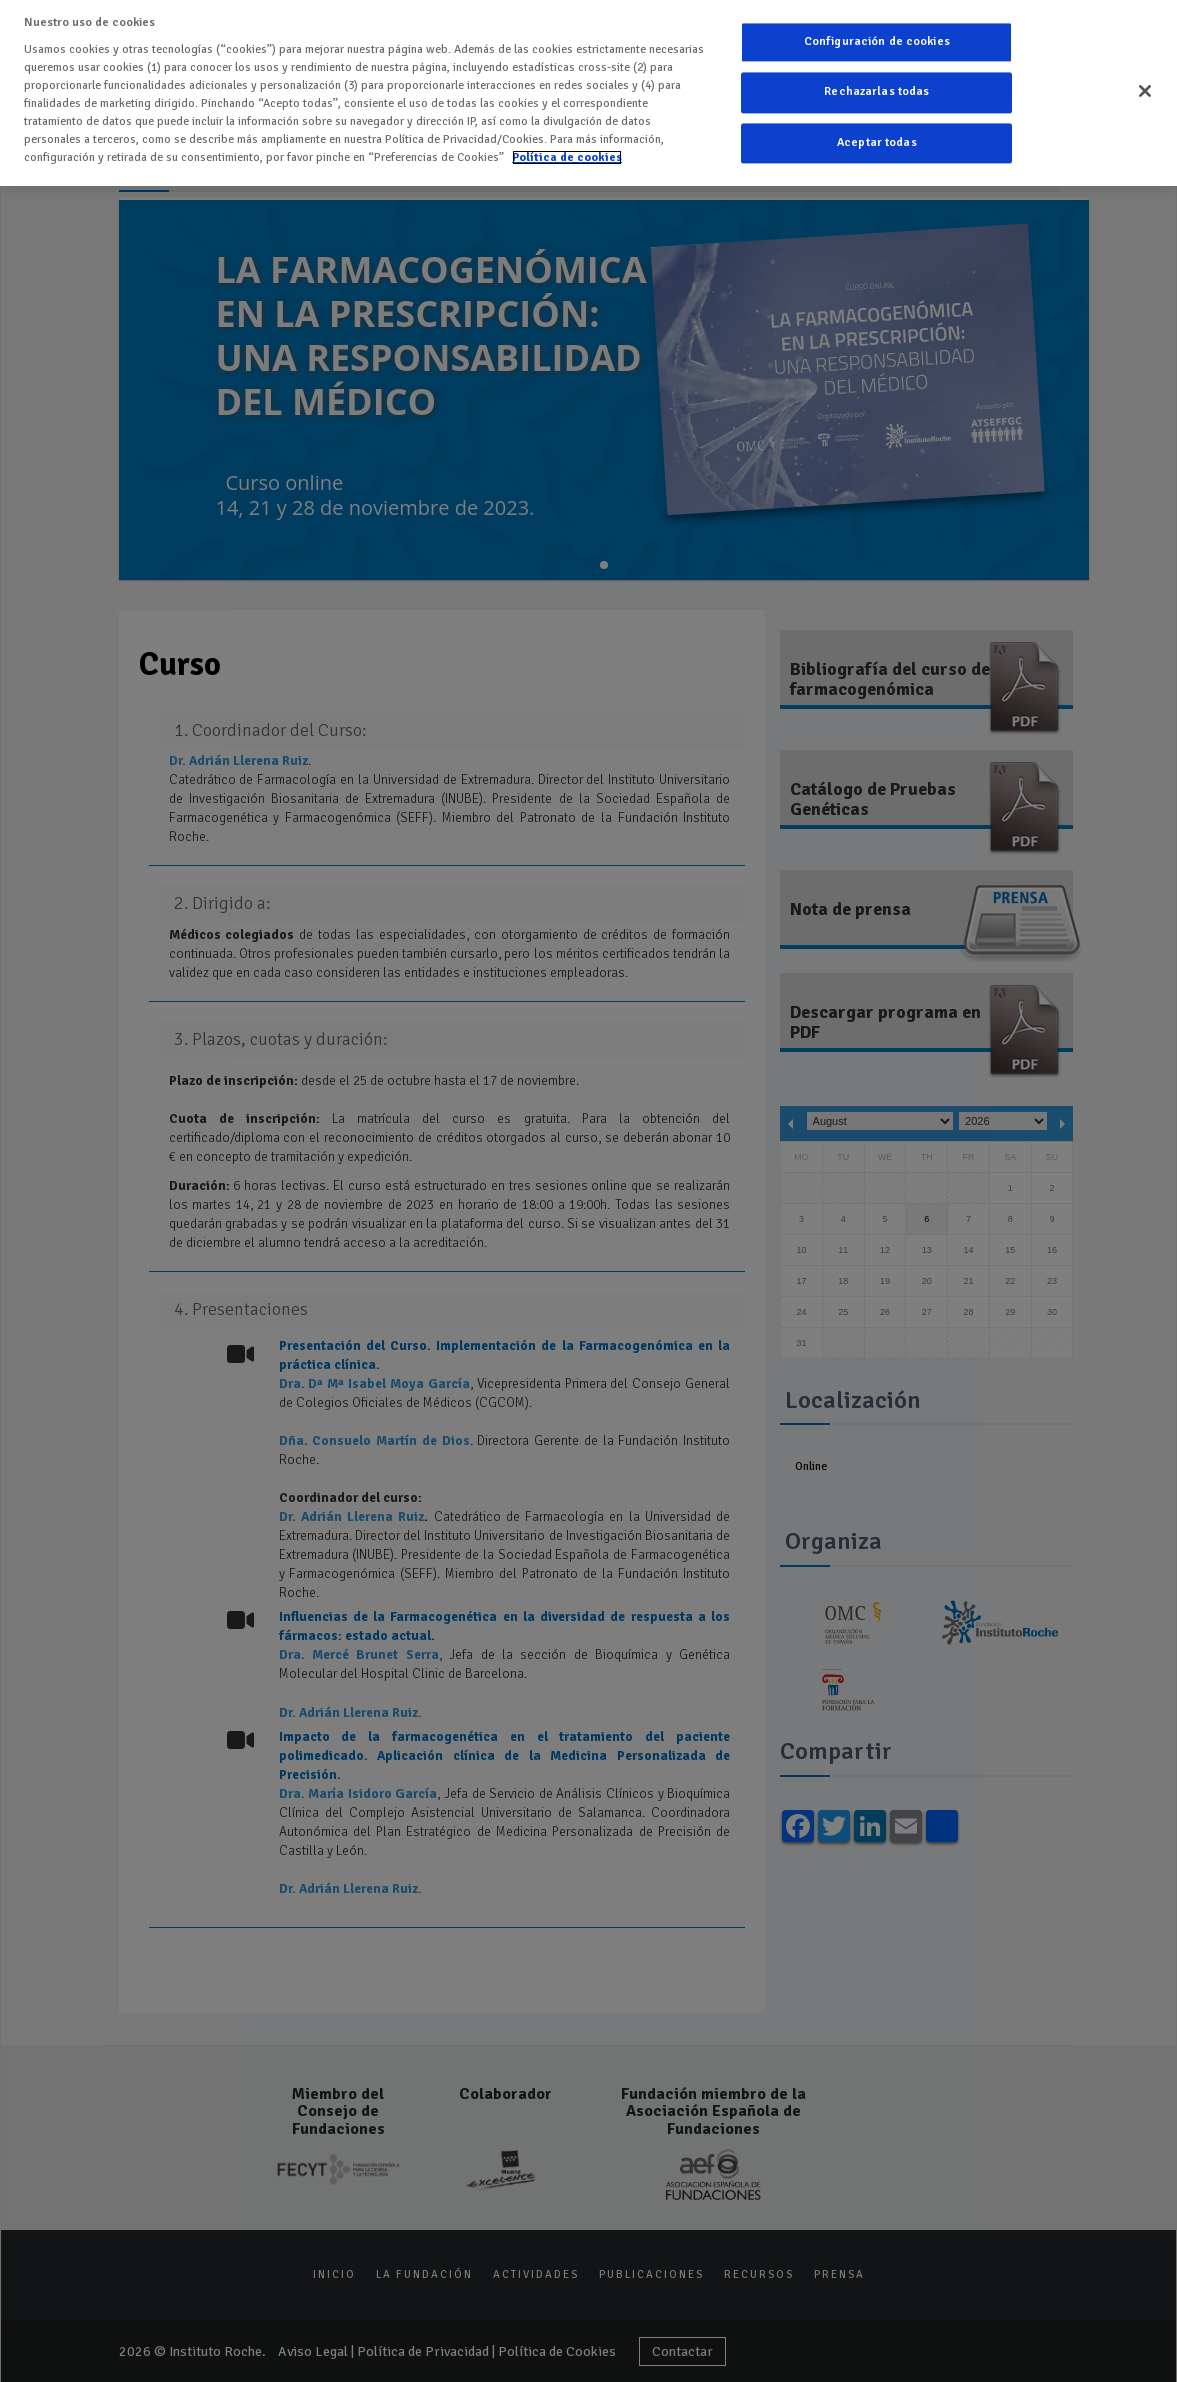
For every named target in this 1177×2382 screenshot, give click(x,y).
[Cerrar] (1145, 87)
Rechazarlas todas (876, 87)
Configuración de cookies (877, 37)
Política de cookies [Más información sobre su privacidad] (567, 152)
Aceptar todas (877, 138)
